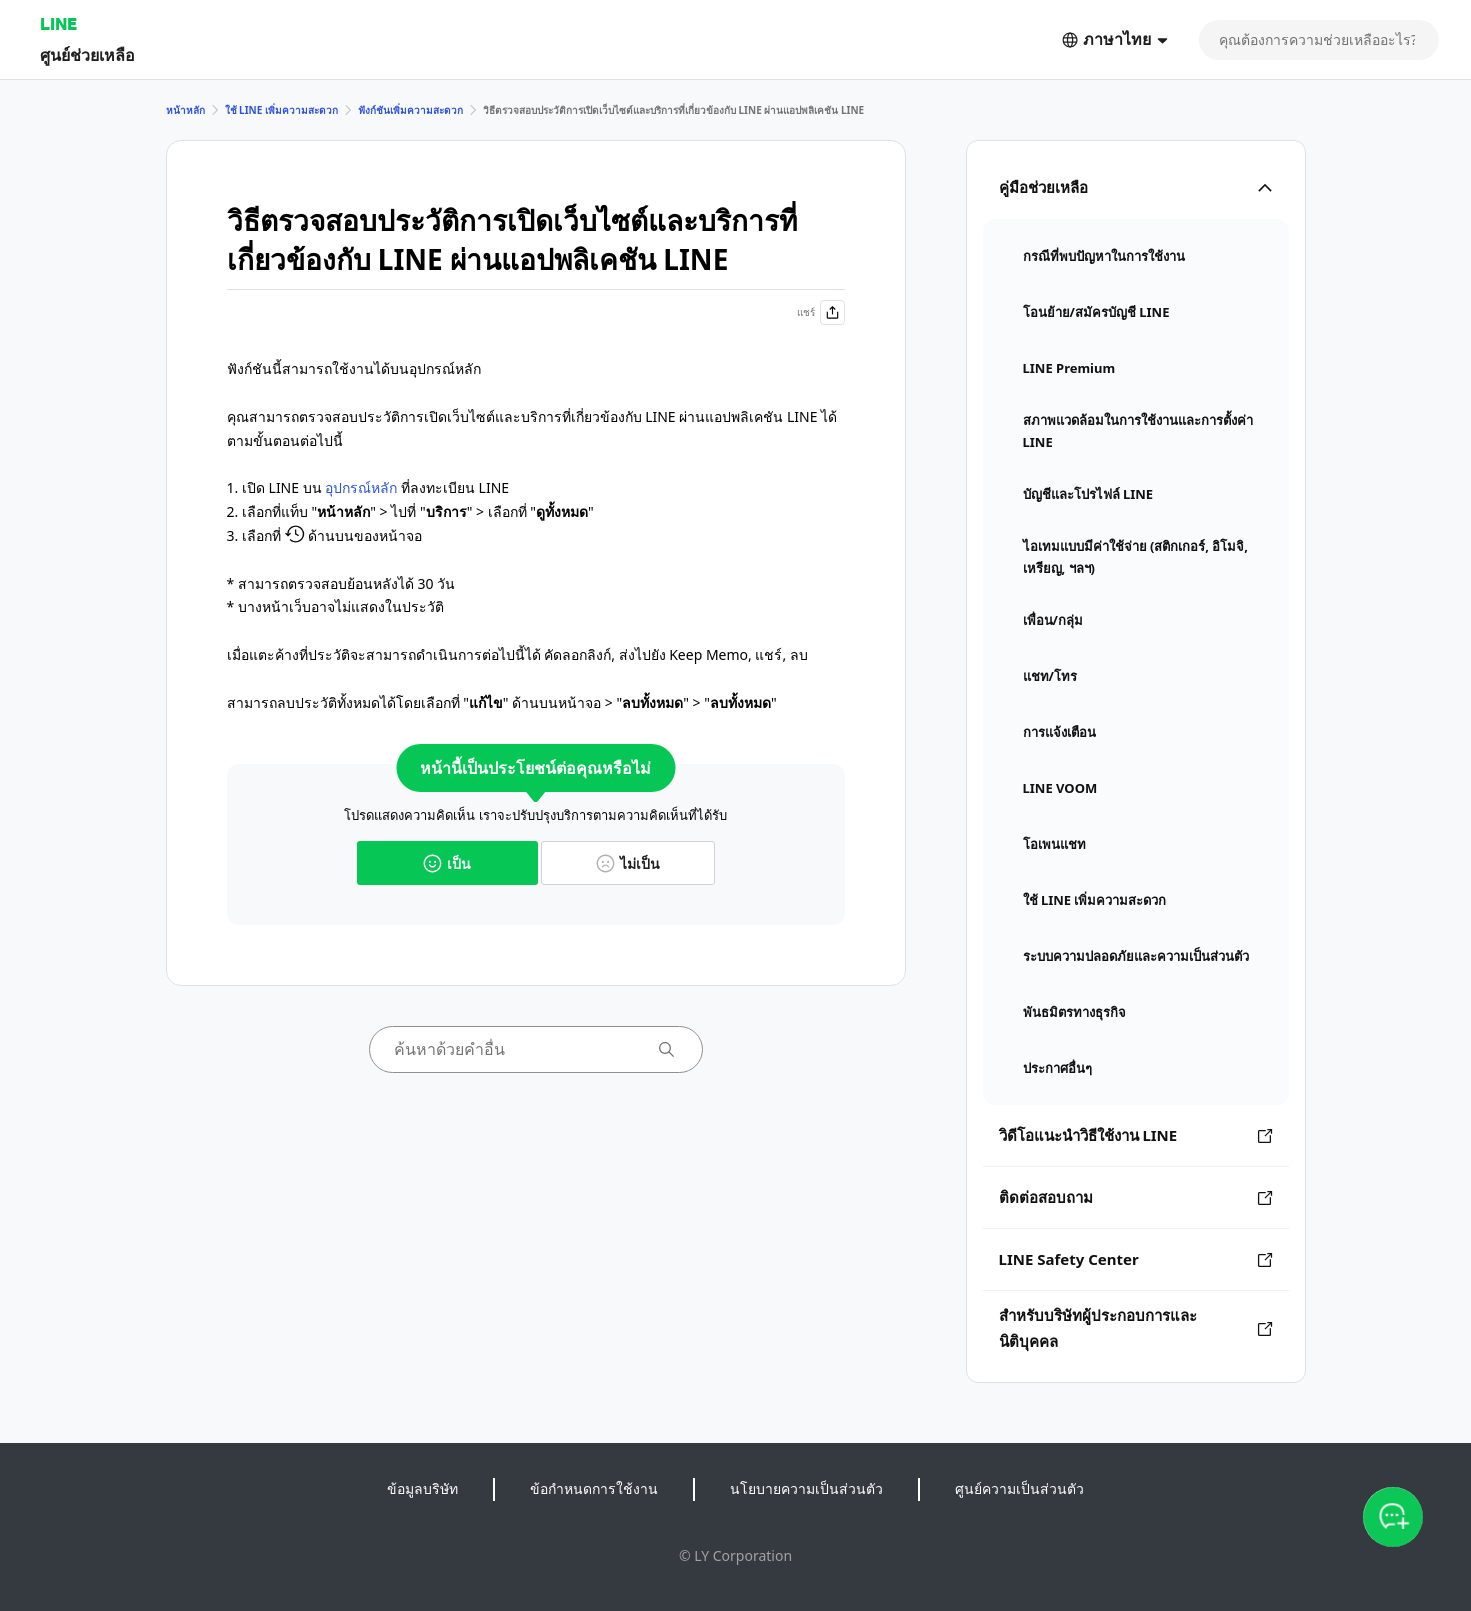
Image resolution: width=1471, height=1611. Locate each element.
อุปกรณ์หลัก (361, 487)
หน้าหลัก (185, 110)
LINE (58, 23)
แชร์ (821, 312)
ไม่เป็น (628, 863)
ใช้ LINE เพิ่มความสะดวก (281, 110)
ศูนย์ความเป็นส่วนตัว (1019, 1488)
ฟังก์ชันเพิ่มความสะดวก (410, 110)
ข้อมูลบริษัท (422, 1488)
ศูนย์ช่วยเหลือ (87, 54)
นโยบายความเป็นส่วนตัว (806, 1488)
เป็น (447, 863)
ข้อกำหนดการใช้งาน (594, 1488)
